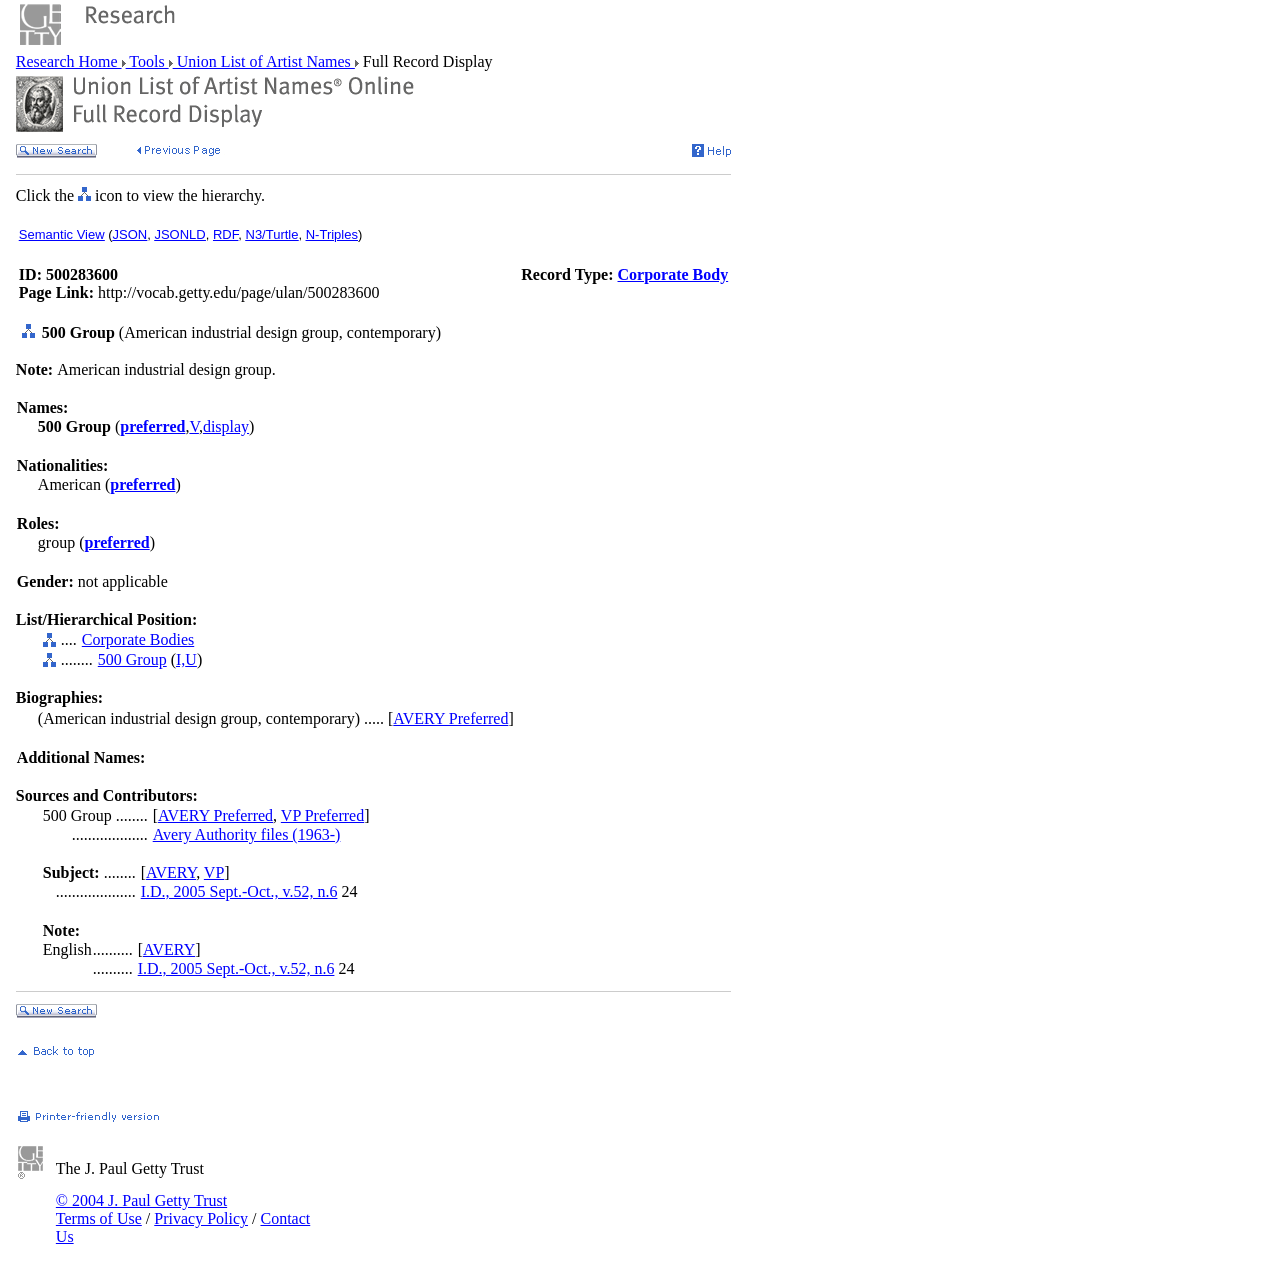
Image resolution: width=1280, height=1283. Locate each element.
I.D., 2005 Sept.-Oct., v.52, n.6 (239, 891)
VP (214, 872)
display (226, 426)
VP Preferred (322, 815)
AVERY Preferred (450, 718)
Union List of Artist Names (264, 61)
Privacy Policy (201, 1218)
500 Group (132, 659)
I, (180, 659)
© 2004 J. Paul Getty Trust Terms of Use (141, 1209)
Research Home (69, 61)
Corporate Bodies (138, 639)
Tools (147, 61)
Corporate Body (673, 274)
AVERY (171, 872)
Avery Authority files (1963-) (247, 834)
